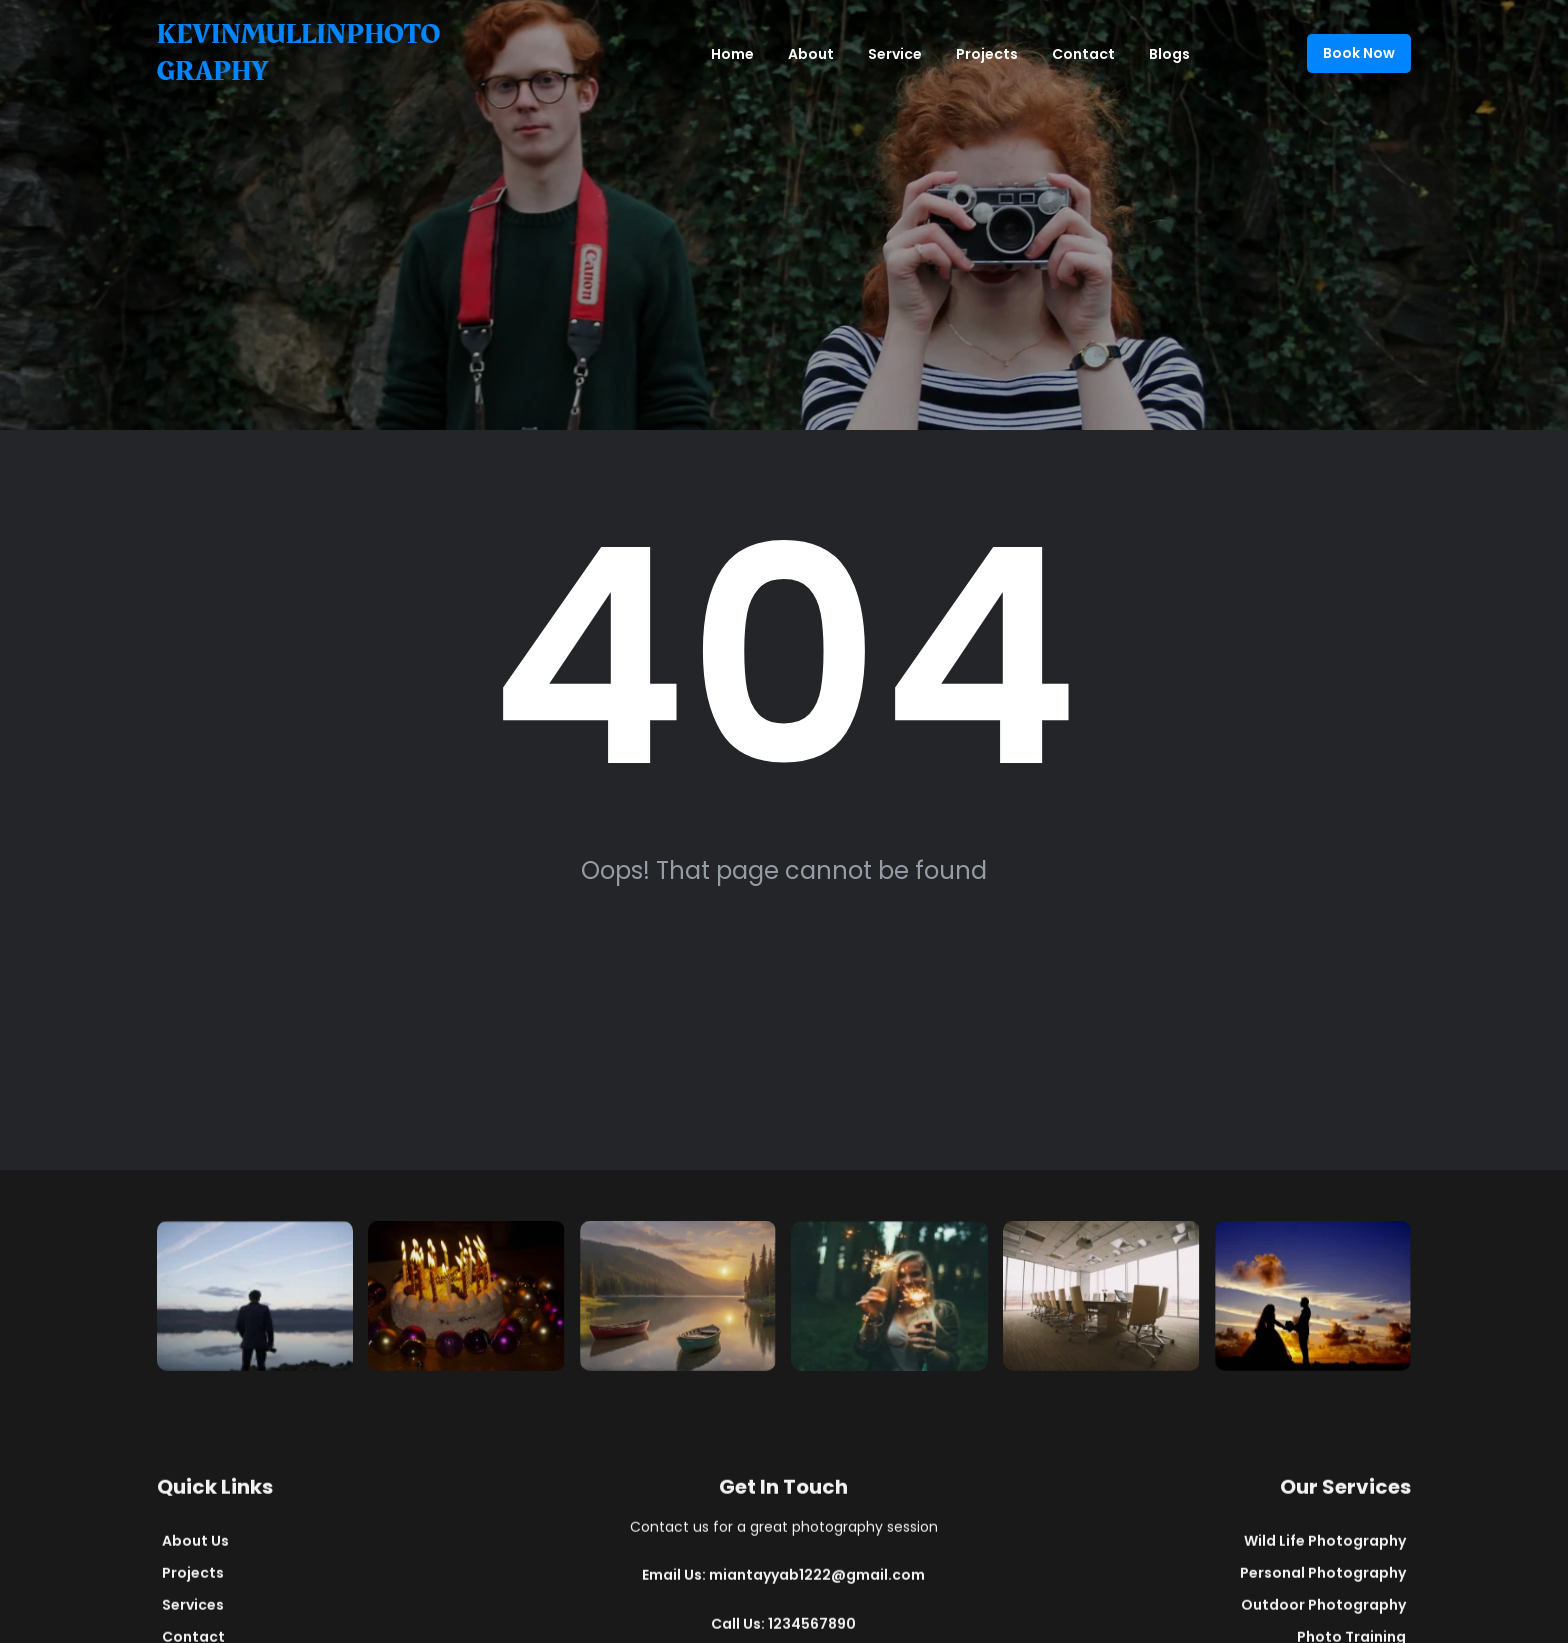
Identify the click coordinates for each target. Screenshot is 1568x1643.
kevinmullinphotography (299, 53)
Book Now (1359, 53)
